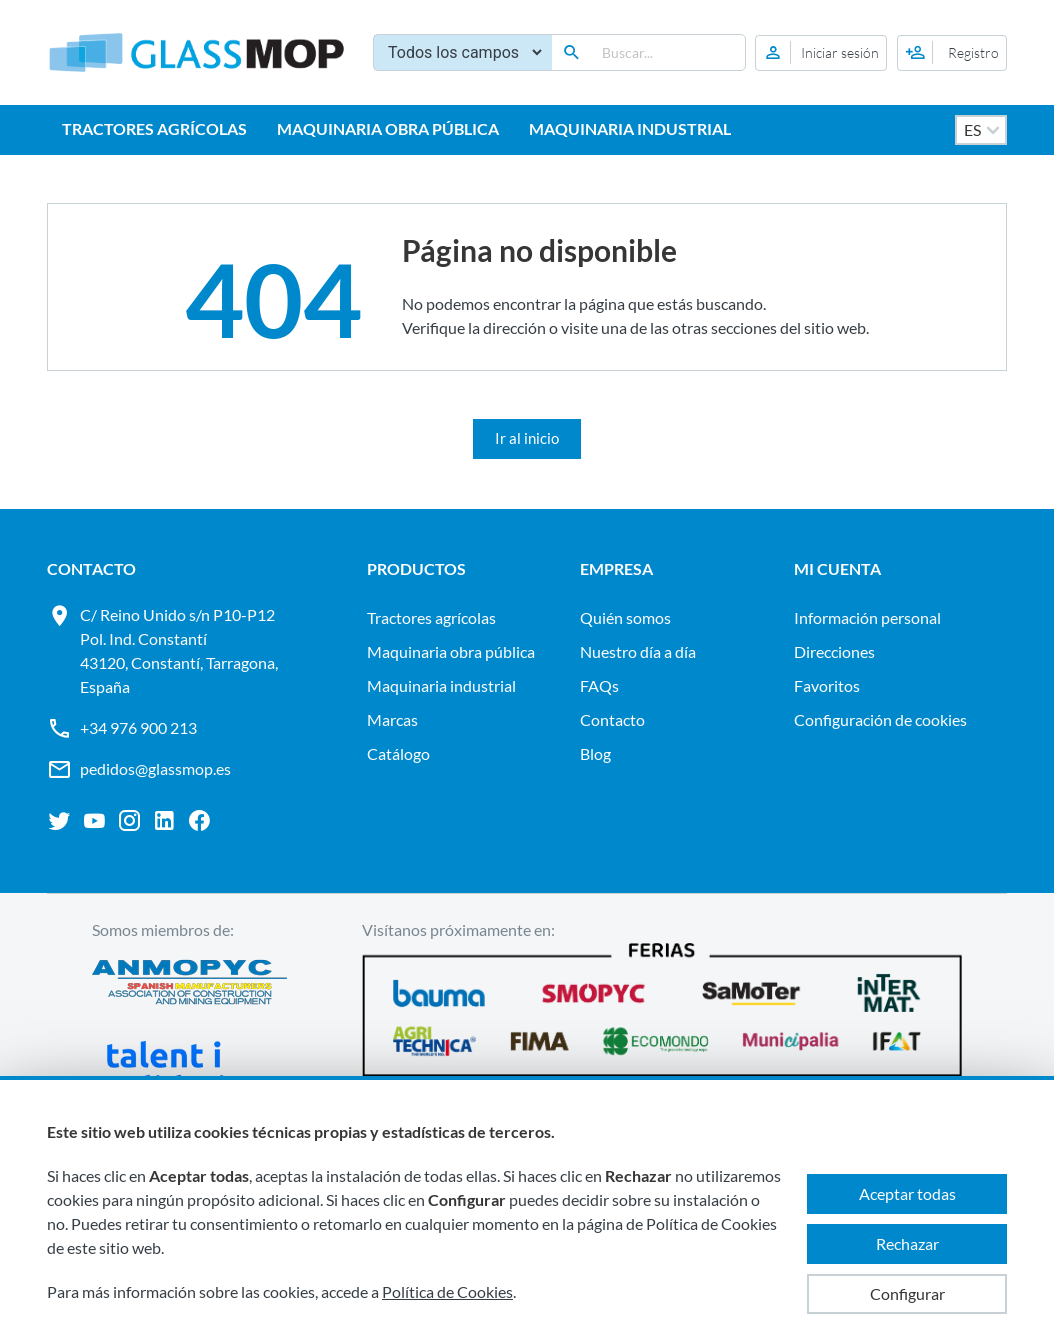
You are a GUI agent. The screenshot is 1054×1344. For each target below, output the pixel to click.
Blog (595, 753)
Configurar (907, 1293)
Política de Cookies (447, 1291)
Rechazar (907, 1243)
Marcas (392, 719)
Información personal (867, 617)
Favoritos (827, 685)
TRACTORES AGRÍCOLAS (154, 128)
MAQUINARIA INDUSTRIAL (630, 128)
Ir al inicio (527, 438)
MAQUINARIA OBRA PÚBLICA (388, 128)
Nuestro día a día (638, 651)
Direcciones (834, 651)
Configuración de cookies (880, 719)
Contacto (612, 719)
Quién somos (625, 617)
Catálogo (398, 753)
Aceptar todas (907, 1193)
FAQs (599, 685)
